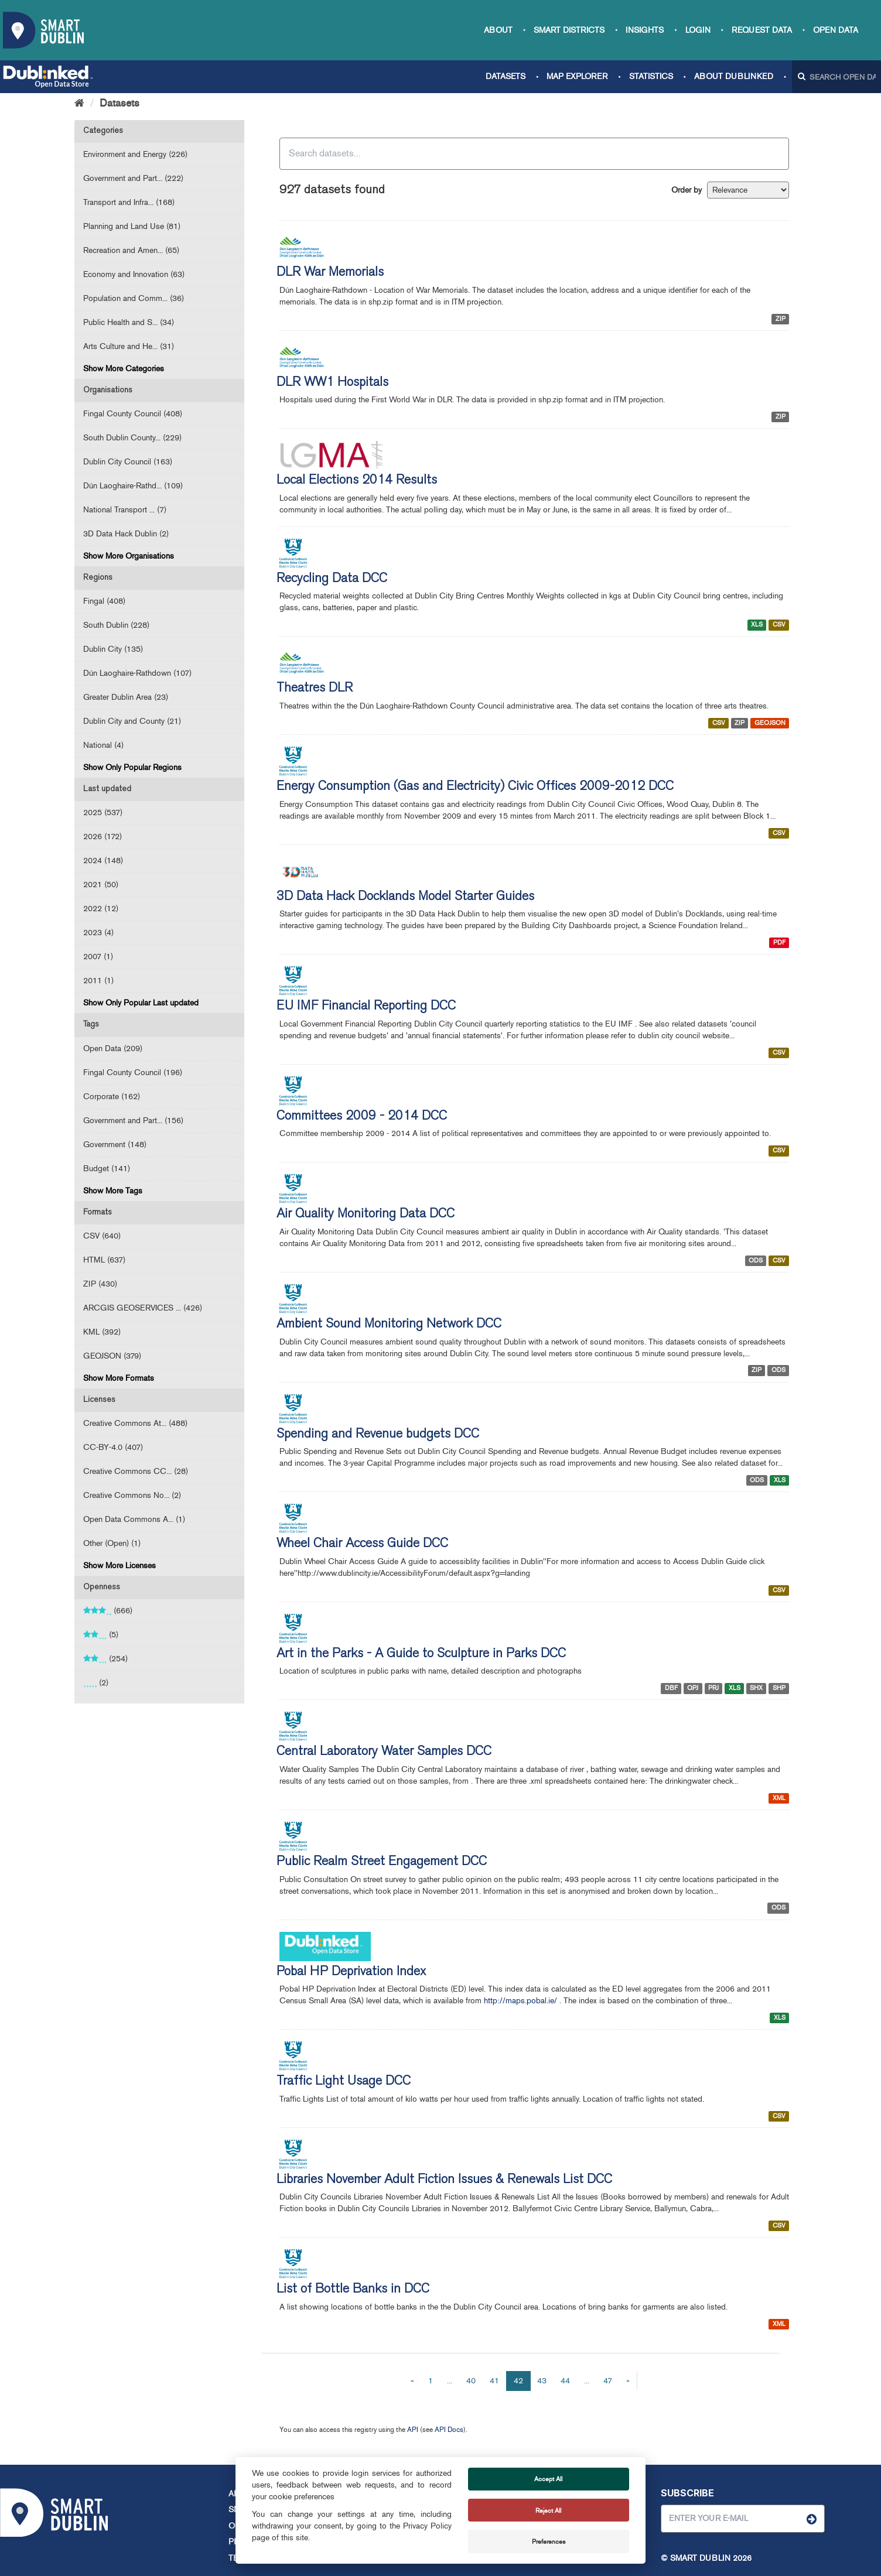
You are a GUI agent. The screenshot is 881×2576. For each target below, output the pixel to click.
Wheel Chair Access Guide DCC (362, 1544)
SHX (756, 1688)
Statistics (651, 76)
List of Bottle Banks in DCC (352, 2289)
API (412, 2430)
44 (565, 2381)
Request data (762, 30)
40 (471, 2381)
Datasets (505, 76)
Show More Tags (112, 1191)
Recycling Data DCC (331, 579)
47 (607, 2381)
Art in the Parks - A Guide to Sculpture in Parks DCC (421, 1654)
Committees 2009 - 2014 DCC (361, 1116)
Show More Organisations (128, 556)
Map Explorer (577, 76)
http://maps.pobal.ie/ (520, 2001)
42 (518, 2381)
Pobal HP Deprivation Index (351, 1972)
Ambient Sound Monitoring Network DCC (388, 1324)
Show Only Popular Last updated (141, 1003)
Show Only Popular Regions (132, 767)
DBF (671, 1688)
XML (779, 1798)
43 (542, 2381)
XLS (757, 624)
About (498, 30)
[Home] (79, 103)
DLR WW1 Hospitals (332, 383)
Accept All (548, 2479)
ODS (756, 1260)
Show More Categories (123, 369)
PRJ (713, 1688)
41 (494, 2381)
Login (698, 30)
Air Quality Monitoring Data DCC (365, 1214)
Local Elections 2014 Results (356, 480)
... (449, 2381)
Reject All (548, 2510)
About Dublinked (733, 76)
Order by (686, 190)
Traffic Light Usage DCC (343, 2081)
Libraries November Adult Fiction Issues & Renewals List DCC (444, 2180)
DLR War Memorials (330, 272)
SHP (779, 1688)
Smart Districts (569, 30)
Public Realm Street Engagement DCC (381, 1862)
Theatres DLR (314, 688)
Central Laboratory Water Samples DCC (383, 1752)
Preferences (548, 2541)
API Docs (449, 2430)
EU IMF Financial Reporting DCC (366, 1006)
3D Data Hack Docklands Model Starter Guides (405, 897)
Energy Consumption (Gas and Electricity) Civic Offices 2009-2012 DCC (475, 787)
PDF (779, 942)
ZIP (781, 319)
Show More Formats (118, 1378)
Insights (645, 30)
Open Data (835, 30)
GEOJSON (770, 723)
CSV (779, 624)
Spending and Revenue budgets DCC (377, 1434)
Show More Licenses (119, 1566)
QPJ (692, 1688)
